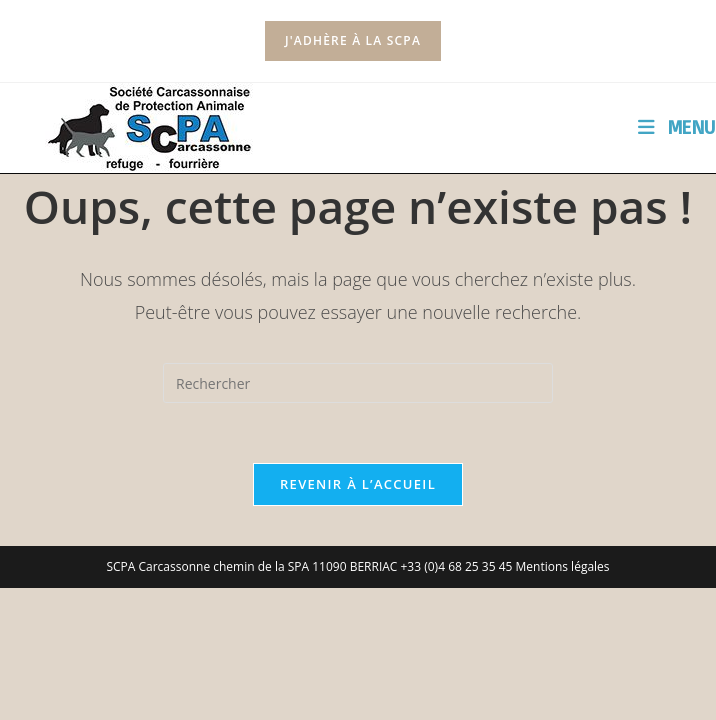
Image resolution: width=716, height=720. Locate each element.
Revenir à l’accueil (358, 484)
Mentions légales (563, 566)
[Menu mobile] (677, 127)
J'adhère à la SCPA (353, 40)
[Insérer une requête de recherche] (358, 383)
